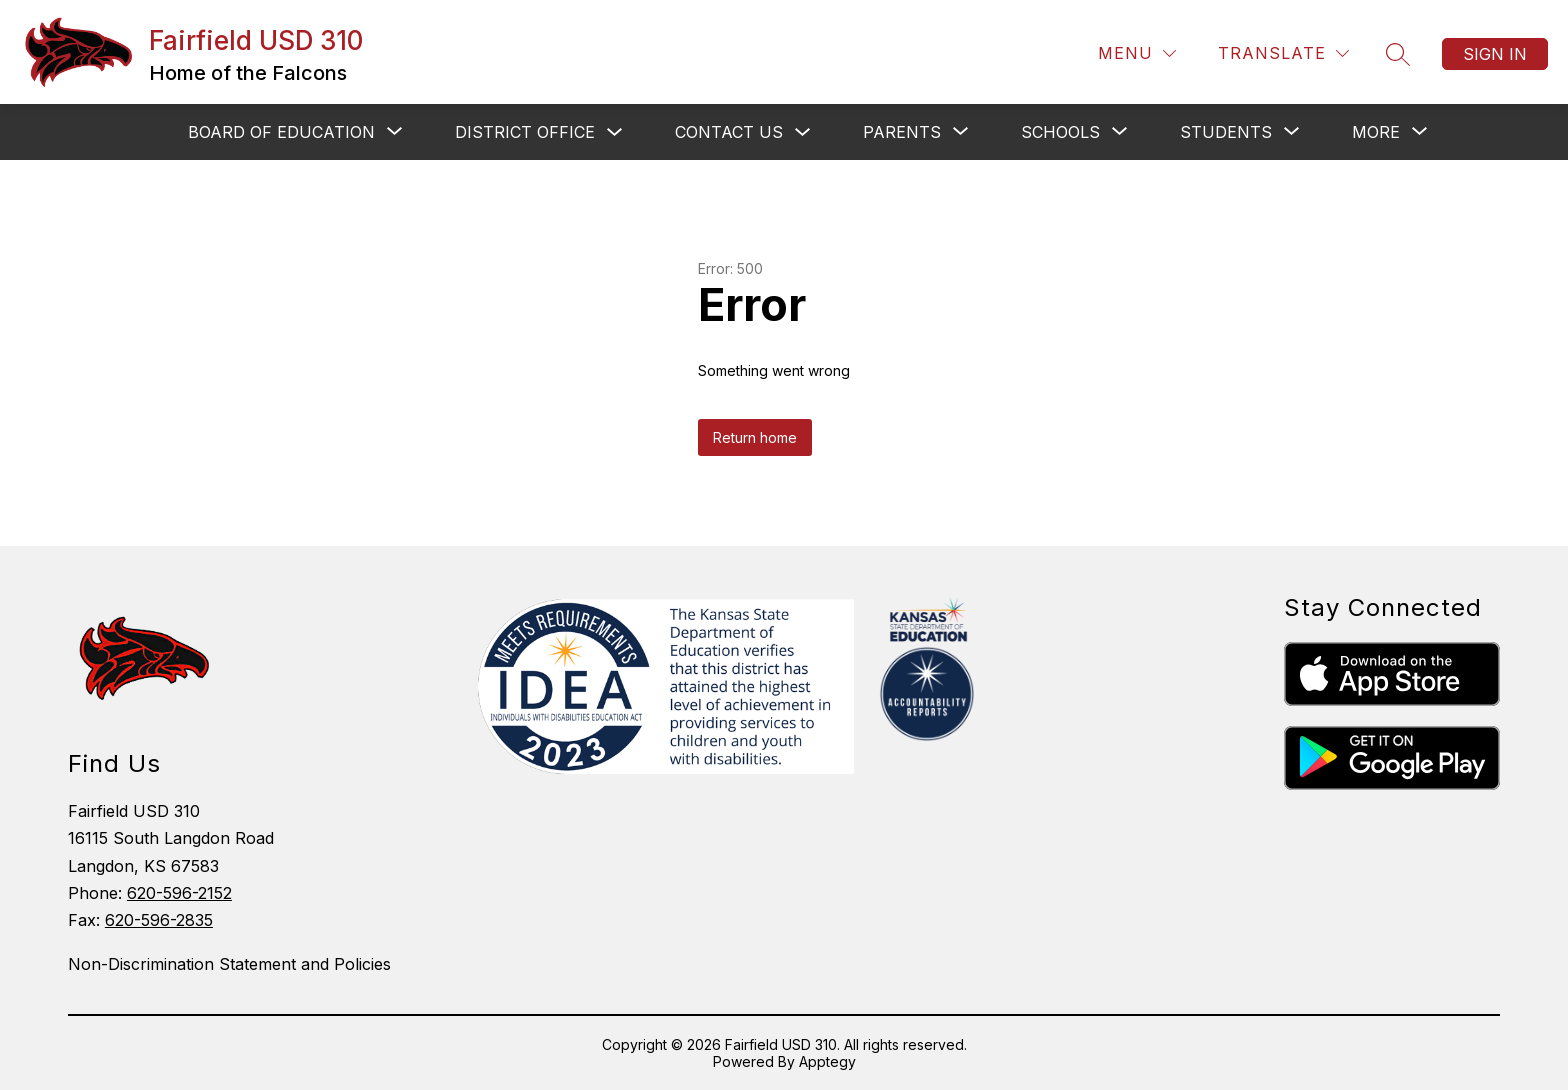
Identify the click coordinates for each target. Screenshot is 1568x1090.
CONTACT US (729, 132)
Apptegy (827, 1061)
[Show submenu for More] (1376, 132)
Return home (755, 437)
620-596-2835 (159, 920)
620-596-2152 (179, 893)
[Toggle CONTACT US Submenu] (803, 132)
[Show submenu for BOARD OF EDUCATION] (281, 132)
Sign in (1495, 54)
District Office (525, 132)
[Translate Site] (1283, 53)
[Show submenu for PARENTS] (902, 132)
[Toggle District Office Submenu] (615, 132)
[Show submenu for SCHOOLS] (1060, 132)
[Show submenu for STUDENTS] (1226, 132)
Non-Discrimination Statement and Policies (229, 964)
